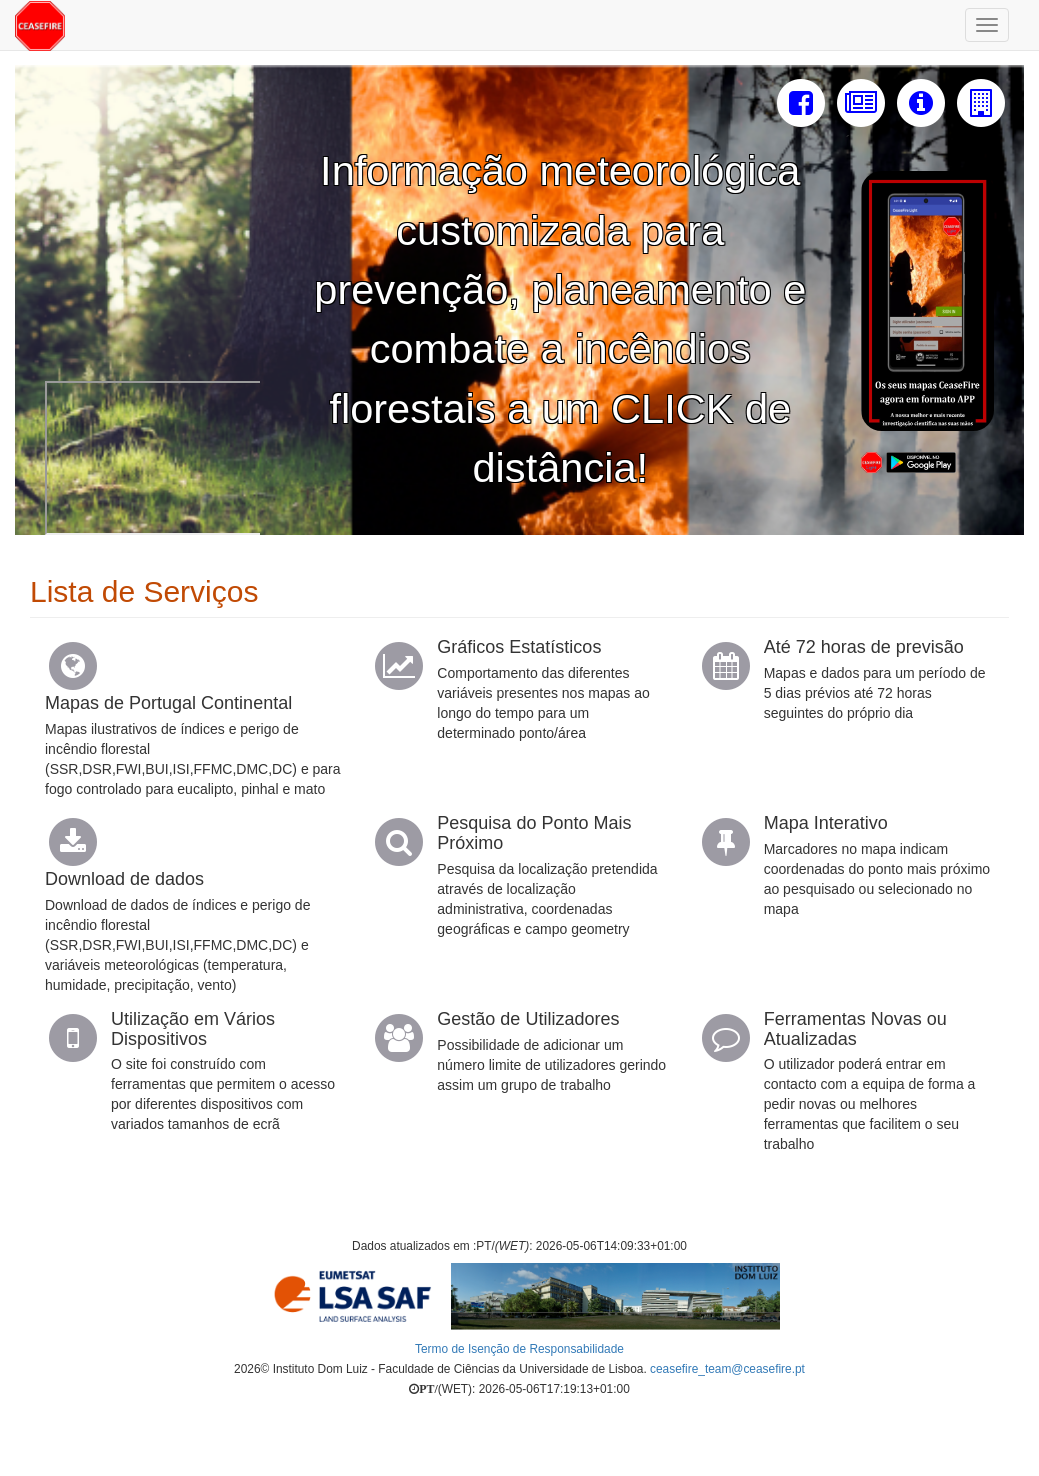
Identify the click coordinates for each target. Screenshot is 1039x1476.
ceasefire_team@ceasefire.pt (727, 1369)
